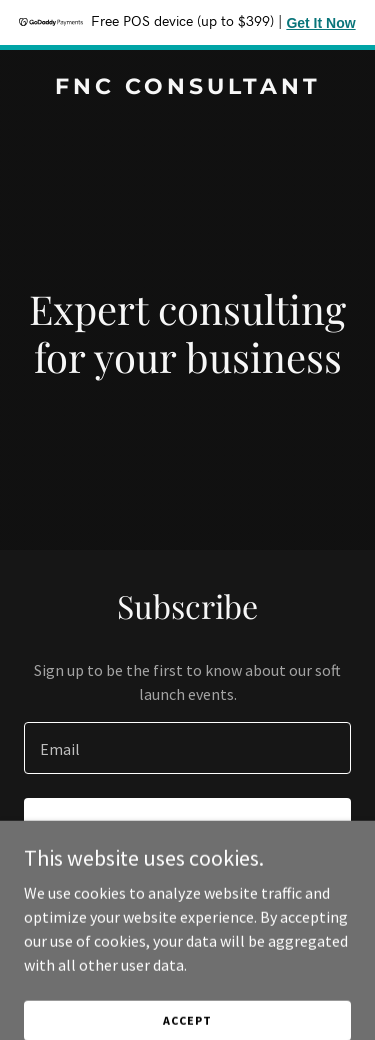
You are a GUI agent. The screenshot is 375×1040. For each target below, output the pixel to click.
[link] (187, 88)
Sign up (187, 826)
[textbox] (187, 748)
